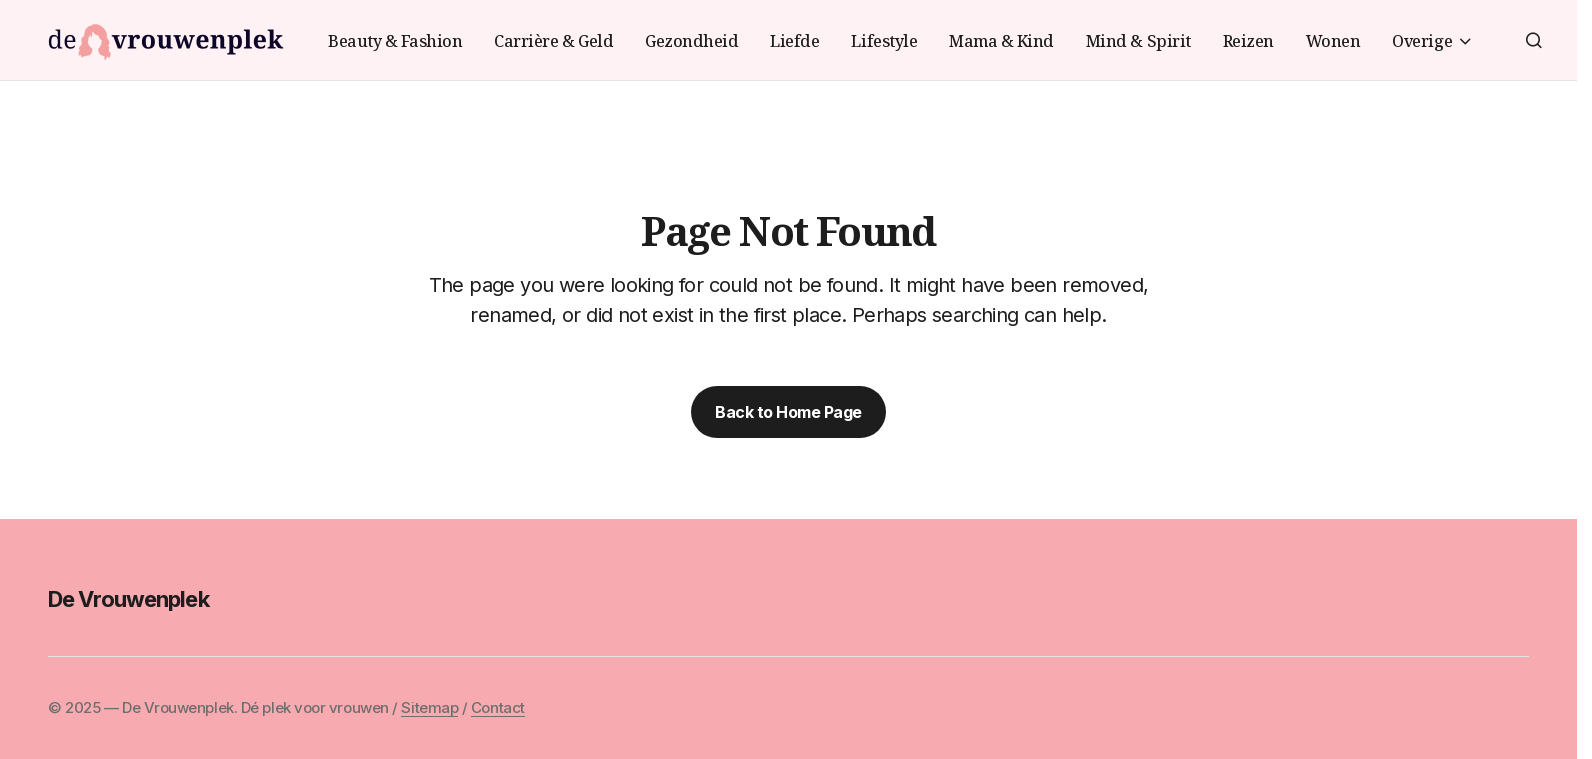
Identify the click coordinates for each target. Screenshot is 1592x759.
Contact (498, 707)
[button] (1534, 40)
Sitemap (429, 707)
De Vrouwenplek (128, 599)
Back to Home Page (788, 412)
